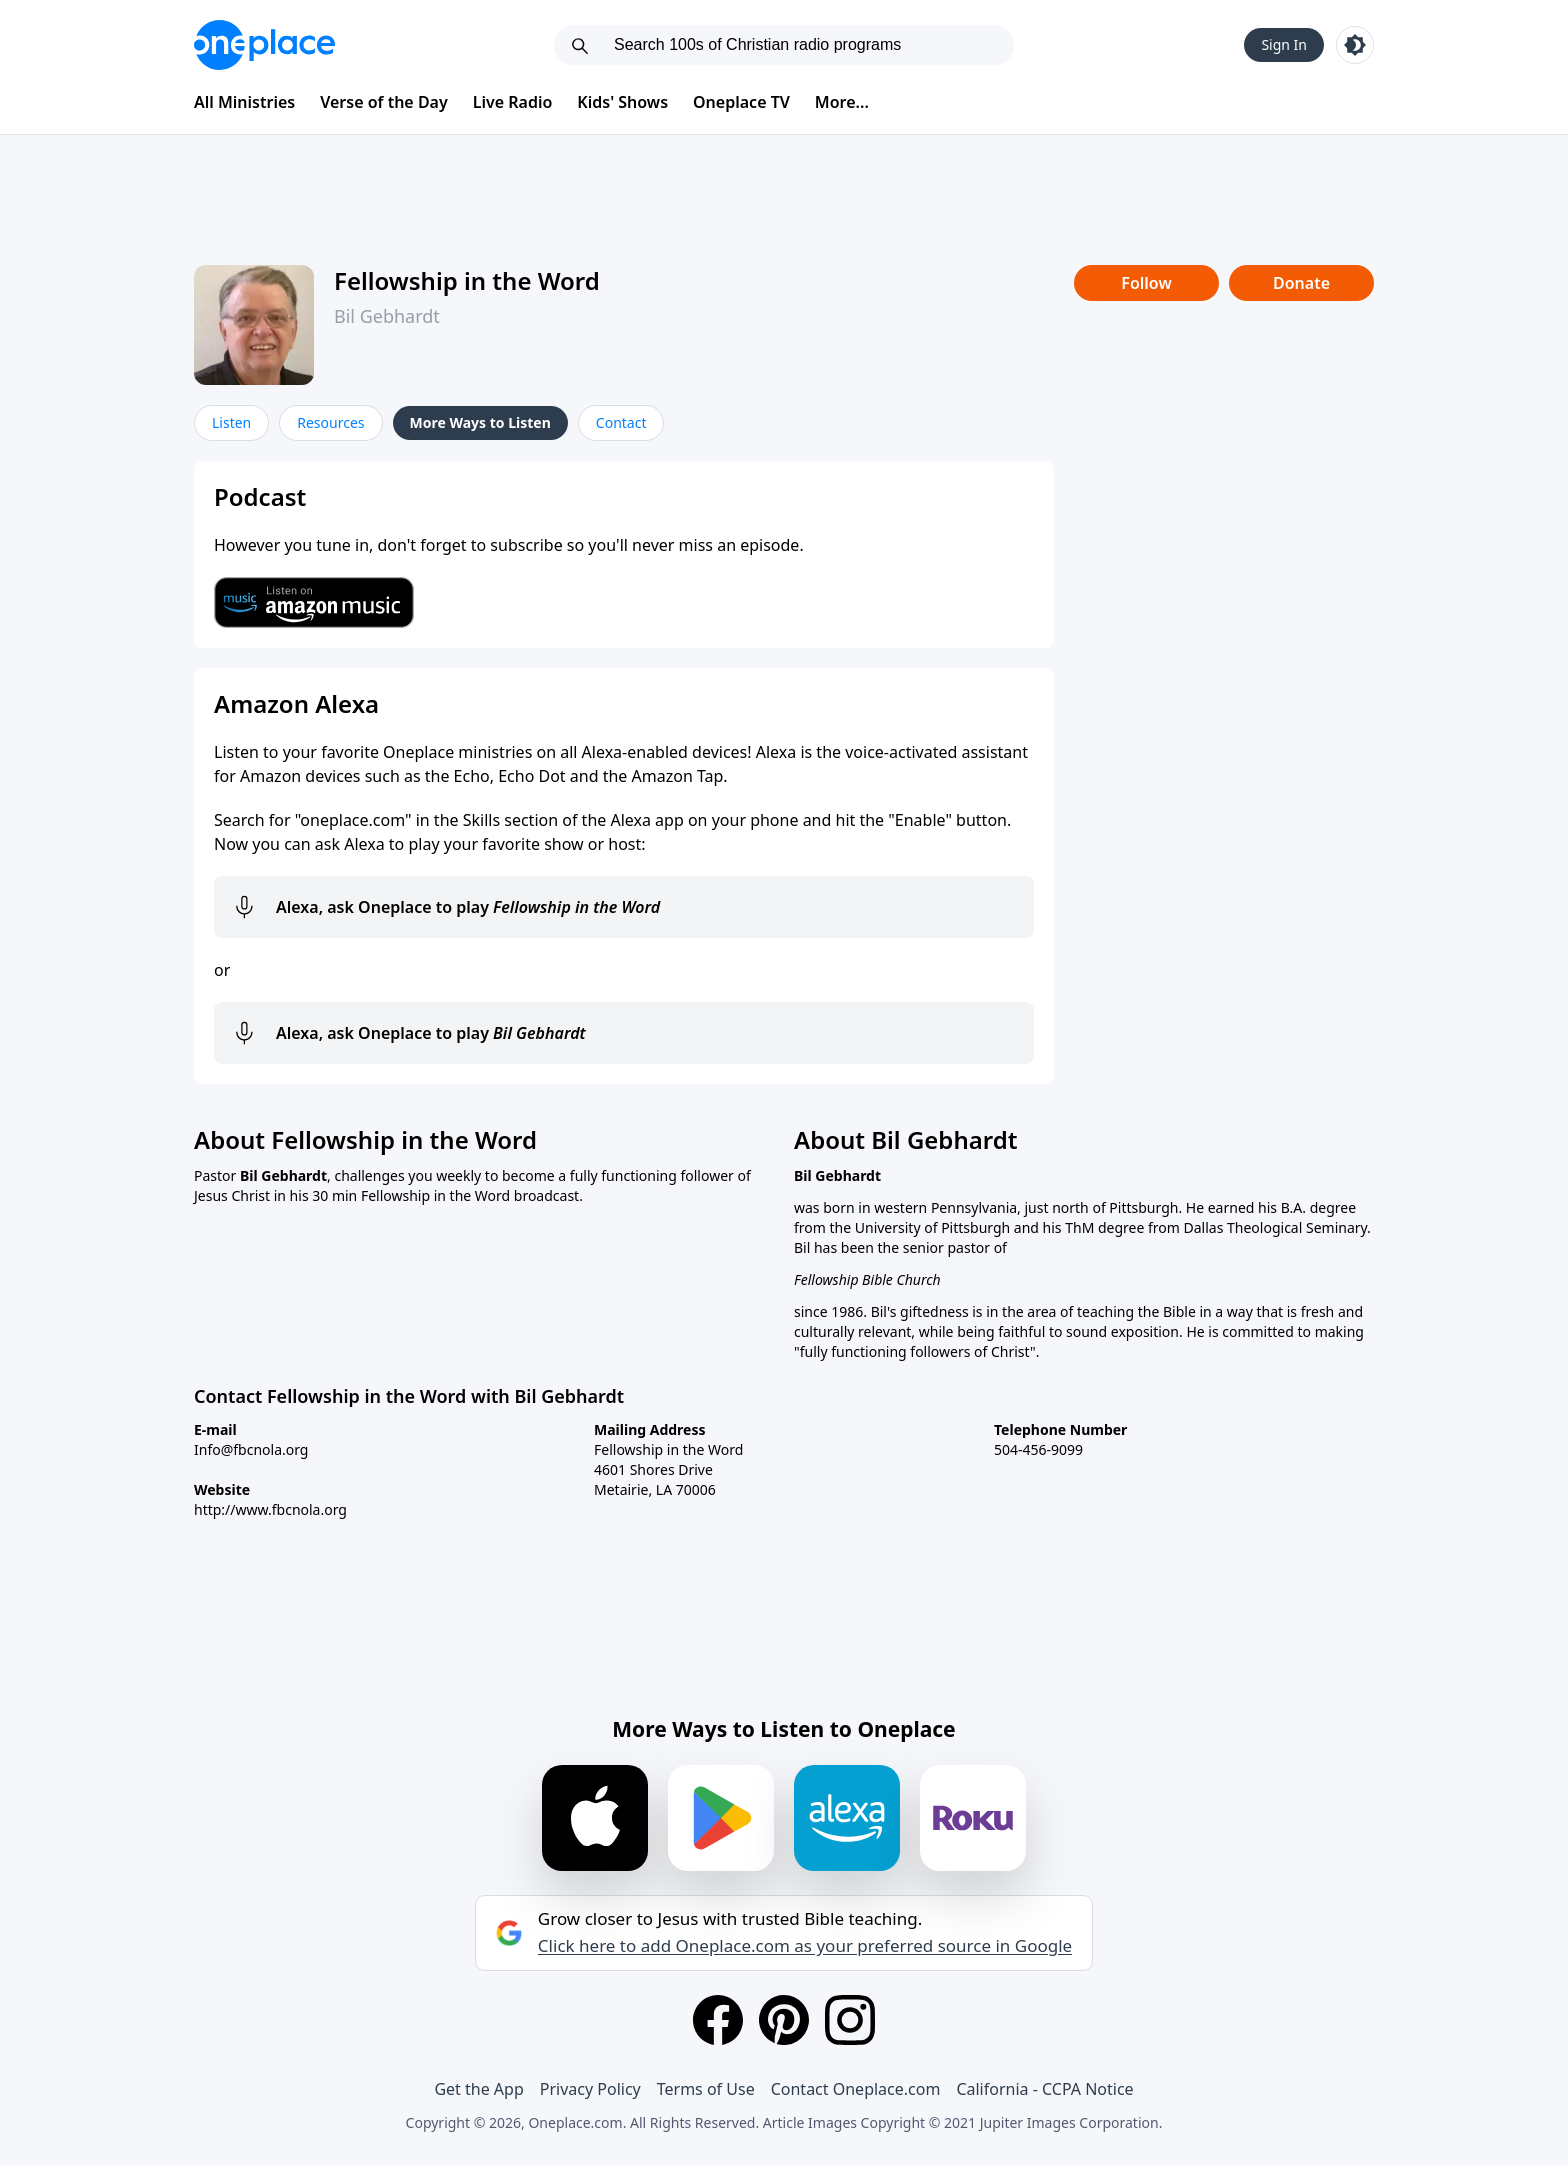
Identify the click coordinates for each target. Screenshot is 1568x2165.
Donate (1301, 283)
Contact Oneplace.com (856, 2089)
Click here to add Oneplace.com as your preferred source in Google (805, 1946)
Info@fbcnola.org (251, 1449)
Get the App (478, 2089)
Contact (621, 422)
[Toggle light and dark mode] (1355, 45)
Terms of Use (706, 2089)
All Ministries (244, 102)
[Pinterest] (784, 2020)
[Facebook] (718, 2020)
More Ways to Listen (480, 422)
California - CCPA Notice (1044, 2089)
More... (842, 102)
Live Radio (513, 102)
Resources (330, 422)
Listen (231, 422)
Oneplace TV (741, 102)
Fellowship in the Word (467, 280)
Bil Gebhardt (387, 316)
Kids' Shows (622, 102)
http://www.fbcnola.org (270, 1509)
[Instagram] (850, 2020)
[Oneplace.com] (264, 45)
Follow (1146, 283)
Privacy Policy (590, 2089)
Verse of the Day (384, 102)
